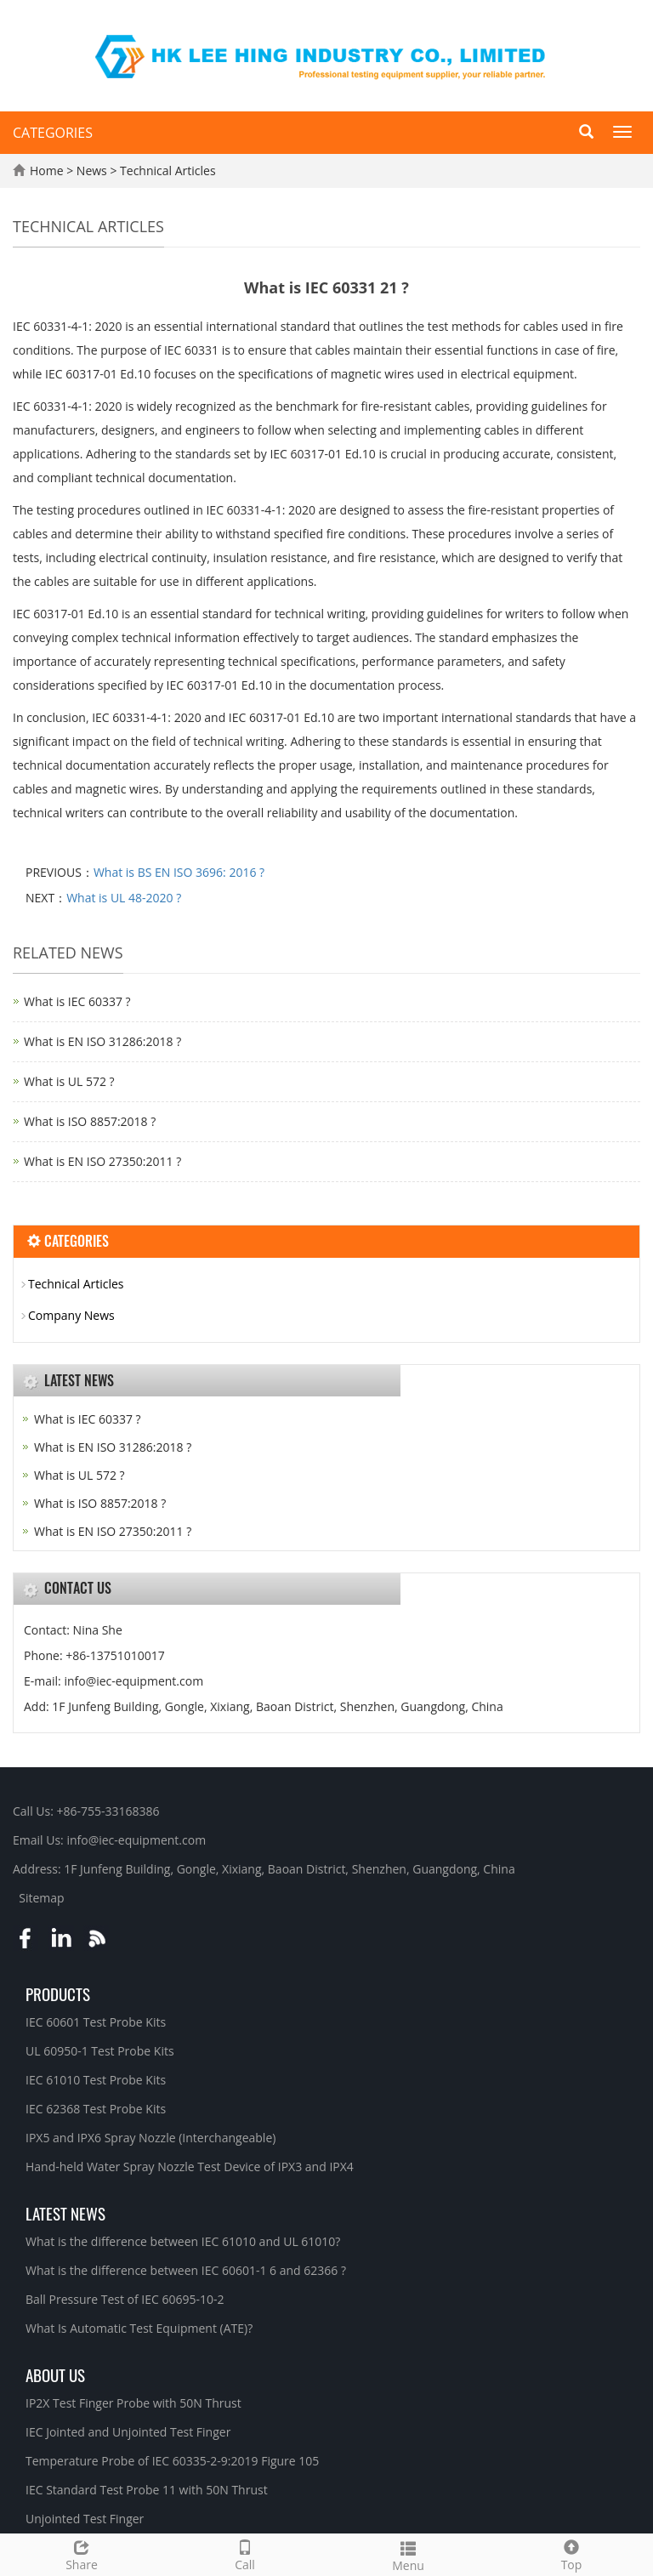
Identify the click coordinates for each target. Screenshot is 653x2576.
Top (571, 2553)
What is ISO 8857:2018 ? (90, 1121)
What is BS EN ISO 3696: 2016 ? (179, 872)
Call (244, 2553)
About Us (55, 2374)
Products (58, 1993)
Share (81, 2553)
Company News (71, 1315)
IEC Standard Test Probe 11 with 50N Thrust (147, 2490)
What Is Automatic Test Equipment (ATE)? (139, 2328)
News (94, 170)
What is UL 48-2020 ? (123, 898)
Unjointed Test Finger (85, 2519)
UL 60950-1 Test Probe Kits (100, 2051)
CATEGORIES (53, 132)
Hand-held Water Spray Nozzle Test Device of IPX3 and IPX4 (190, 2166)
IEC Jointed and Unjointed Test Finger (128, 2432)
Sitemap (41, 1898)
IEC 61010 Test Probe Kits (96, 2080)
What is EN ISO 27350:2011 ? (102, 1161)
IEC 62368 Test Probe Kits (96, 2109)
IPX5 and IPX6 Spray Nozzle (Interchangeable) (150, 2138)
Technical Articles (165, 170)
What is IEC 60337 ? (77, 1001)
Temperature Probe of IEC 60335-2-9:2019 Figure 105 (172, 2461)
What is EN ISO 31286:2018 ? (102, 1041)
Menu (408, 2554)
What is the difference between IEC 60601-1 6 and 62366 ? (186, 2270)
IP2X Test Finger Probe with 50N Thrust (133, 2403)
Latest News (65, 2213)
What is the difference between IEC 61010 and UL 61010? (183, 2241)
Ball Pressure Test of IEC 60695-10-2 (125, 2299)
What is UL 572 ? (69, 1081)
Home (47, 170)
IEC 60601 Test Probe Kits (96, 2022)
